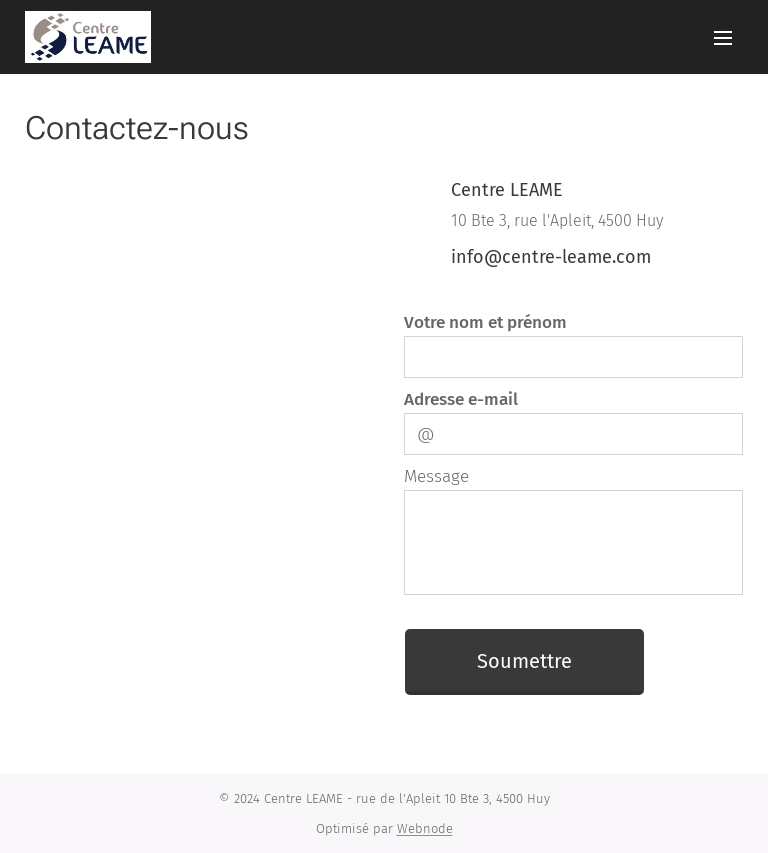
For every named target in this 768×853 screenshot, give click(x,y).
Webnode (425, 828)
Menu (723, 38)
